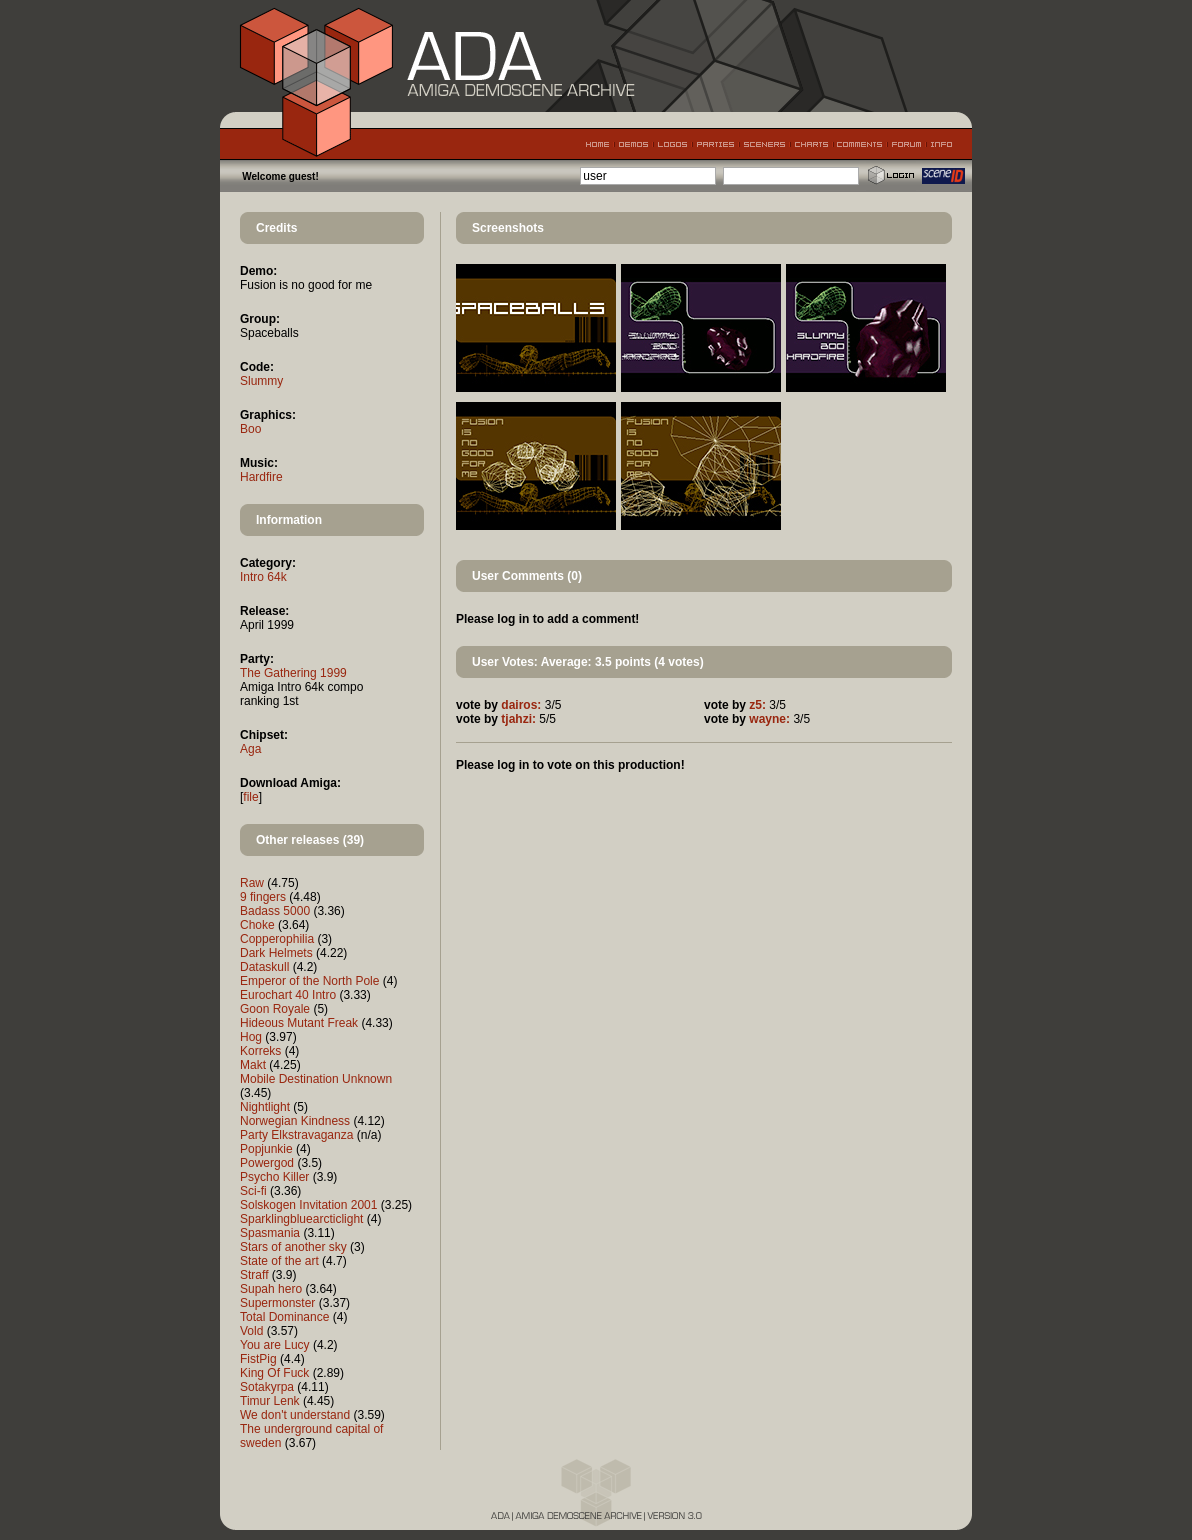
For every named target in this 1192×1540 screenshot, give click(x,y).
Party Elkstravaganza (296, 1135)
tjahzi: (518, 719)
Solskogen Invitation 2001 (308, 1205)
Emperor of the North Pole (309, 981)
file (250, 797)
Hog (251, 1037)
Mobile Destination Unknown (316, 1079)
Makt (253, 1065)
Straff (254, 1275)
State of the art (279, 1261)
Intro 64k (263, 577)
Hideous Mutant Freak (299, 1023)
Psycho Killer (274, 1177)
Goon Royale (275, 1009)
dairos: (521, 705)
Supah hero (271, 1289)
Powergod (267, 1163)
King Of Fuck (274, 1373)
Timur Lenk (270, 1401)
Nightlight (265, 1107)
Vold (251, 1331)
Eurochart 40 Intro (288, 995)
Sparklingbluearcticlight (301, 1219)
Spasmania (270, 1233)
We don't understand (295, 1415)
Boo (250, 429)
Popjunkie (266, 1149)
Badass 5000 (275, 911)
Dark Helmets (276, 953)
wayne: (769, 719)
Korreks (260, 1051)
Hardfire (261, 477)
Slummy (261, 381)
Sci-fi (253, 1191)
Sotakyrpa (267, 1387)
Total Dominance (284, 1317)
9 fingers (263, 897)
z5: (757, 705)
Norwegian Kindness (295, 1121)
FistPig (258, 1359)
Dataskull (264, 967)
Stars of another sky (293, 1247)
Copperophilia (277, 939)
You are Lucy (275, 1345)
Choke (257, 925)
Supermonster (277, 1303)
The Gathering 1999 (293, 673)
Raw (252, 883)
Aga (250, 749)
